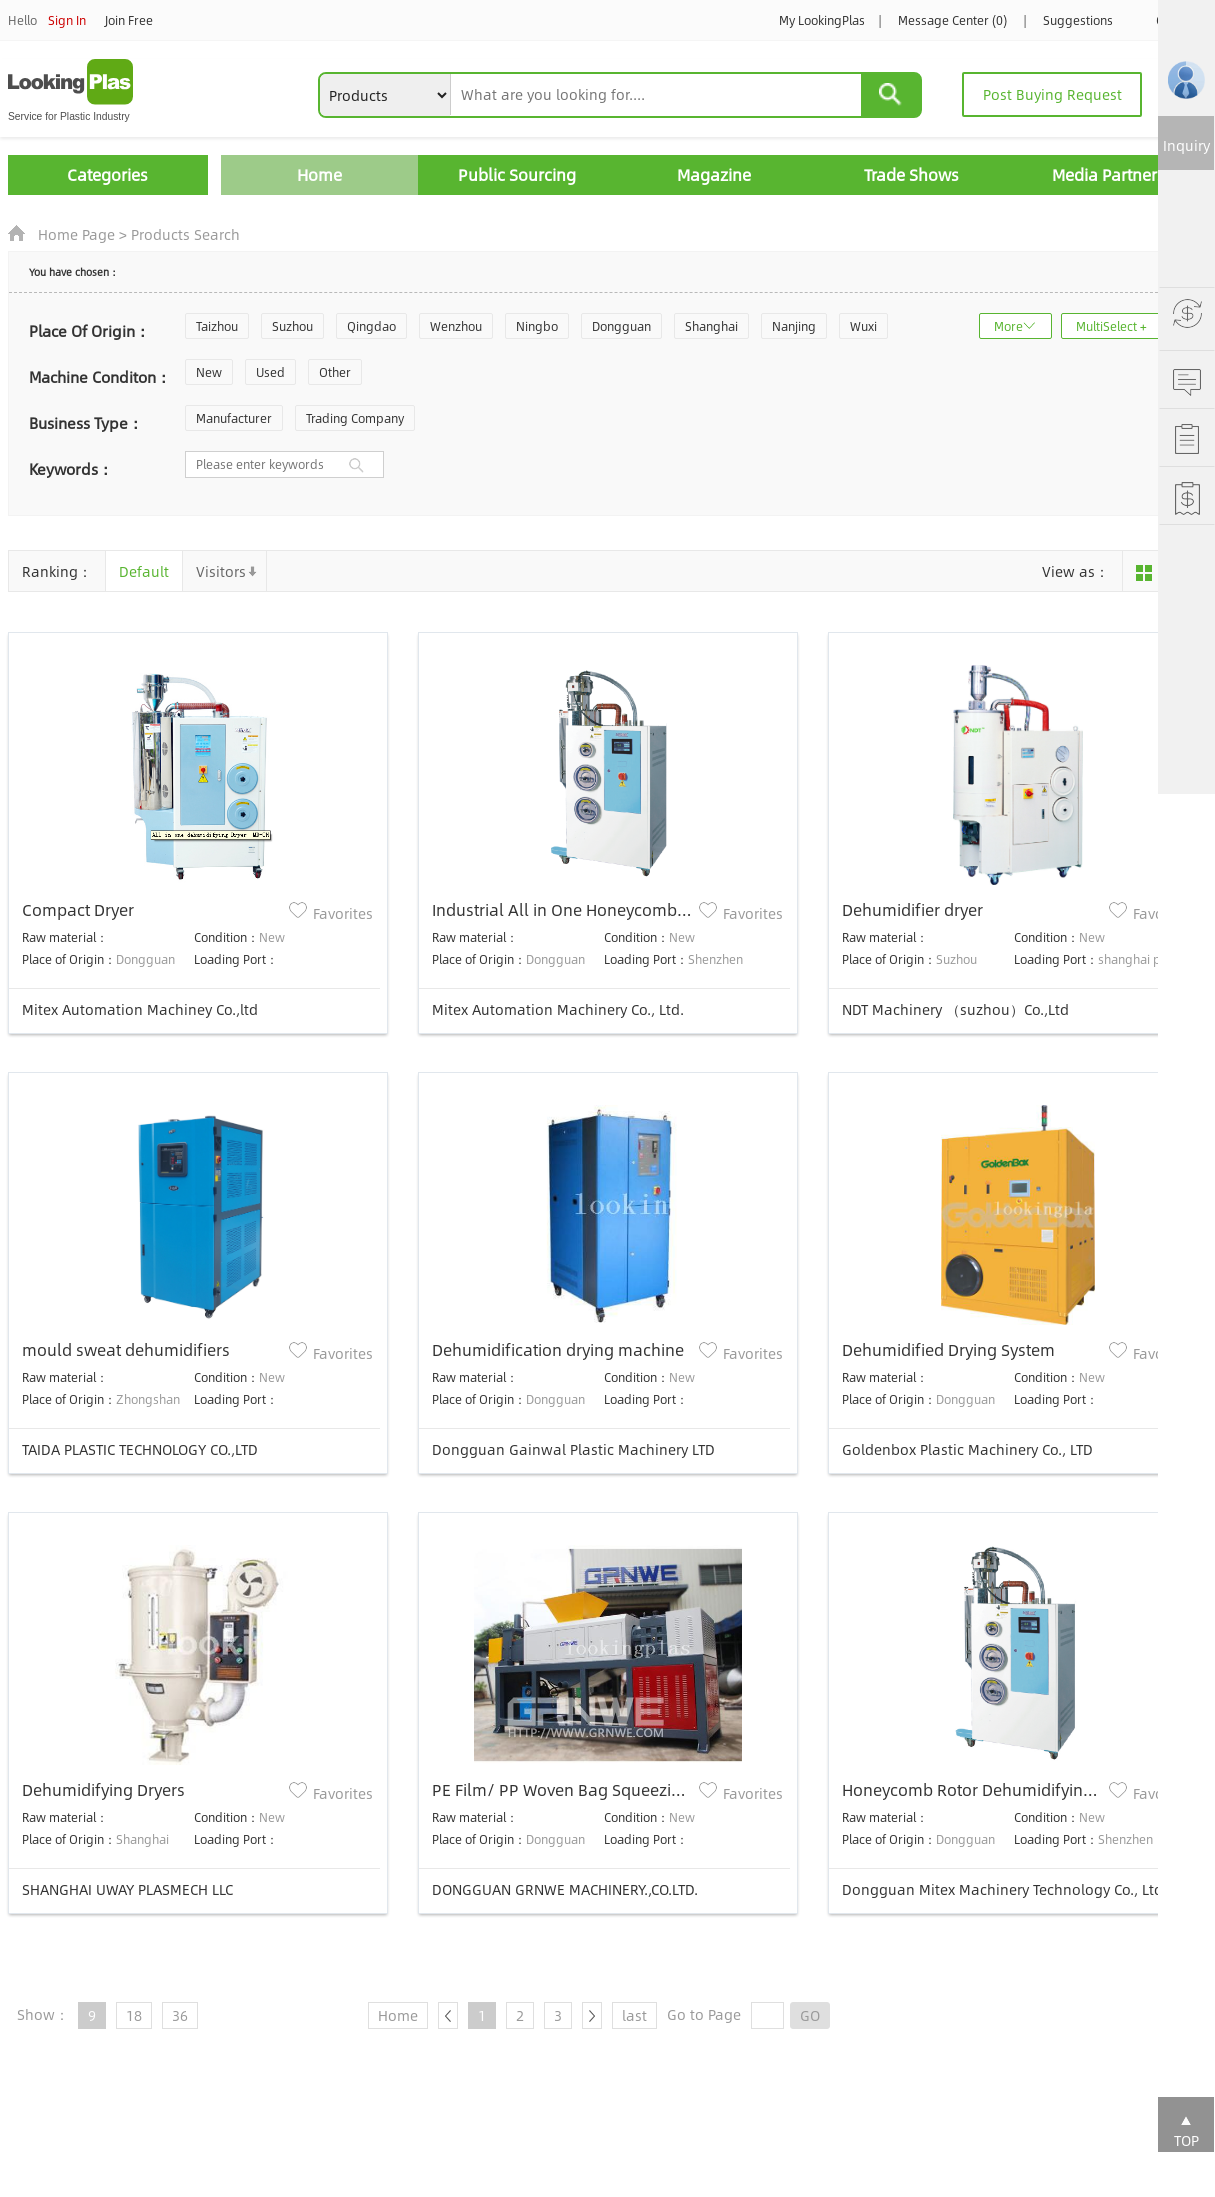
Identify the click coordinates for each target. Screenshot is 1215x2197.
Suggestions (1078, 20)
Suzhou (292, 326)
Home (319, 174)
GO (810, 2015)
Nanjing (794, 326)
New (209, 372)
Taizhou (217, 326)
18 (134, 2015)
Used (270, 372)
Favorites (343, 913)
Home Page (76, 234)
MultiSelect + (1111, 326)
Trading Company (355, 418)
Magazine (714, 174)
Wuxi (863, 326)
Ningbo (537, 326)
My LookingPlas (822, 20)
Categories (107, 174)
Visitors (221, 571)
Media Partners (1108, 174)
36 (180, 2015)
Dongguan (621, 326)
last (634, 2015)
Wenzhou (456, 326)
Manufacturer (234, 418)
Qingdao (371, 326)
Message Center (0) (952, 20)
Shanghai (711, 326)
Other (335, 372)
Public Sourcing (517, 174)
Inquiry (1186, 145)
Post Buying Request (1052, 94)
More (1008, 326)
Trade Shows (911, 174)
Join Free (129, 20)
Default (144, 571)
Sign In (67, 20)
